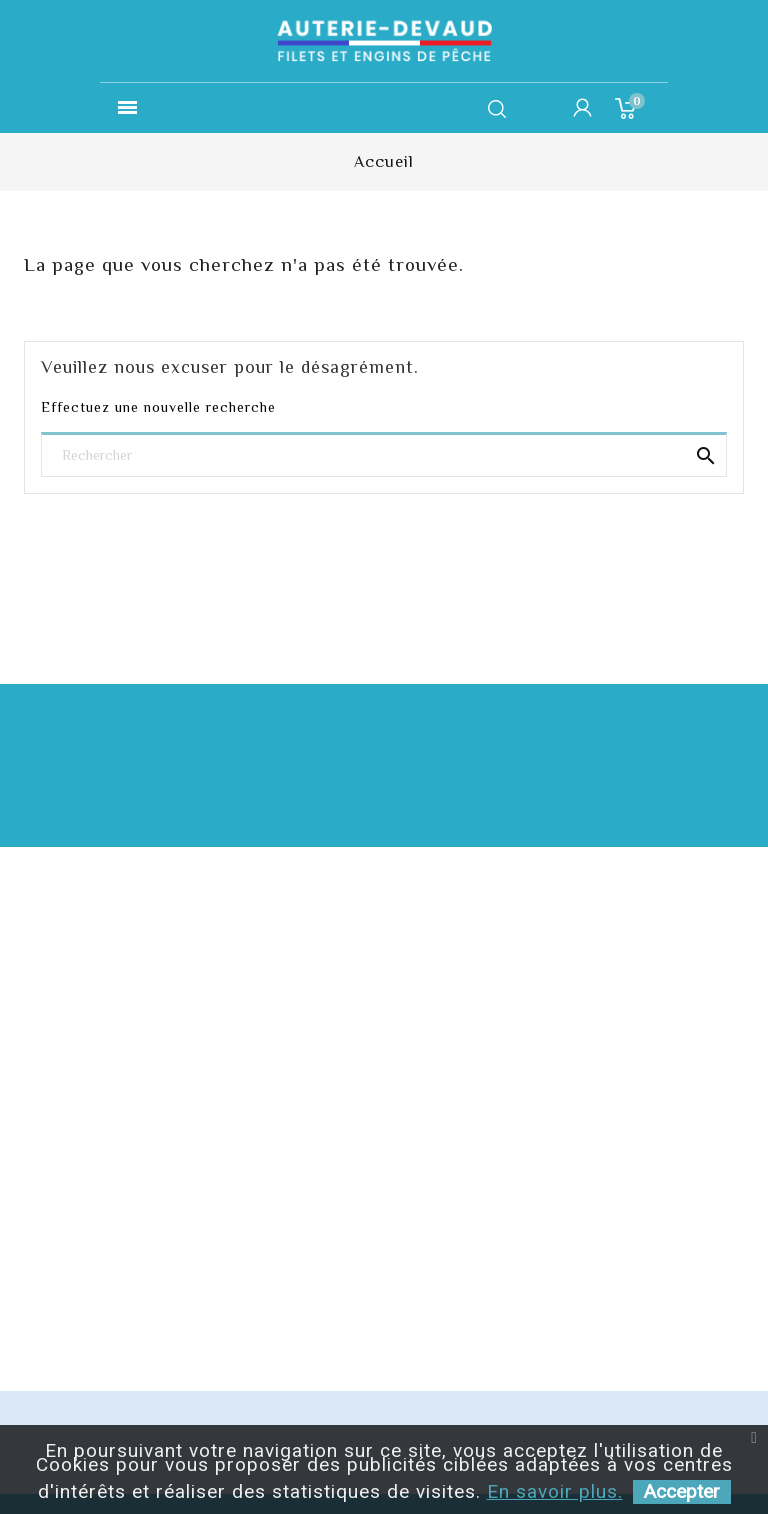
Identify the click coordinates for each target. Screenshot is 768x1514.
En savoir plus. (555, 1491)
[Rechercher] (384, 456)
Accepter (682, 1491)
